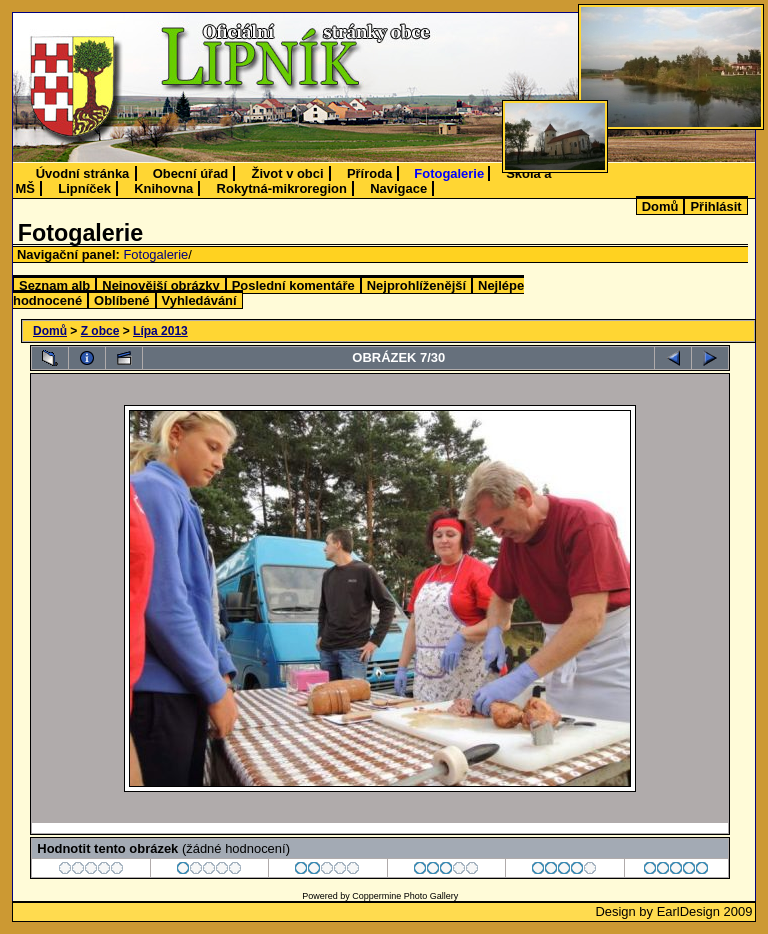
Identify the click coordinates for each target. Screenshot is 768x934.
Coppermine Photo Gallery (405, 896)
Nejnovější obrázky (160, 285)
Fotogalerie (449, 173)
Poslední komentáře (293, 285)
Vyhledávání (199, 300)
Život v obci (288, 173)
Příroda (369, 173)
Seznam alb (54, 285)
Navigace (398, 188)
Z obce (100, 331)
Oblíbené (121, 300)
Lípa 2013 (160, 331)
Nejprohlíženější (416, 285)
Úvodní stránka (83, 173)
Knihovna (163, 188)
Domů (660, 206)
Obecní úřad (191, 173)
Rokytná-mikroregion (282, 188)
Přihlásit (715, 206)
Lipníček (84, 188)
